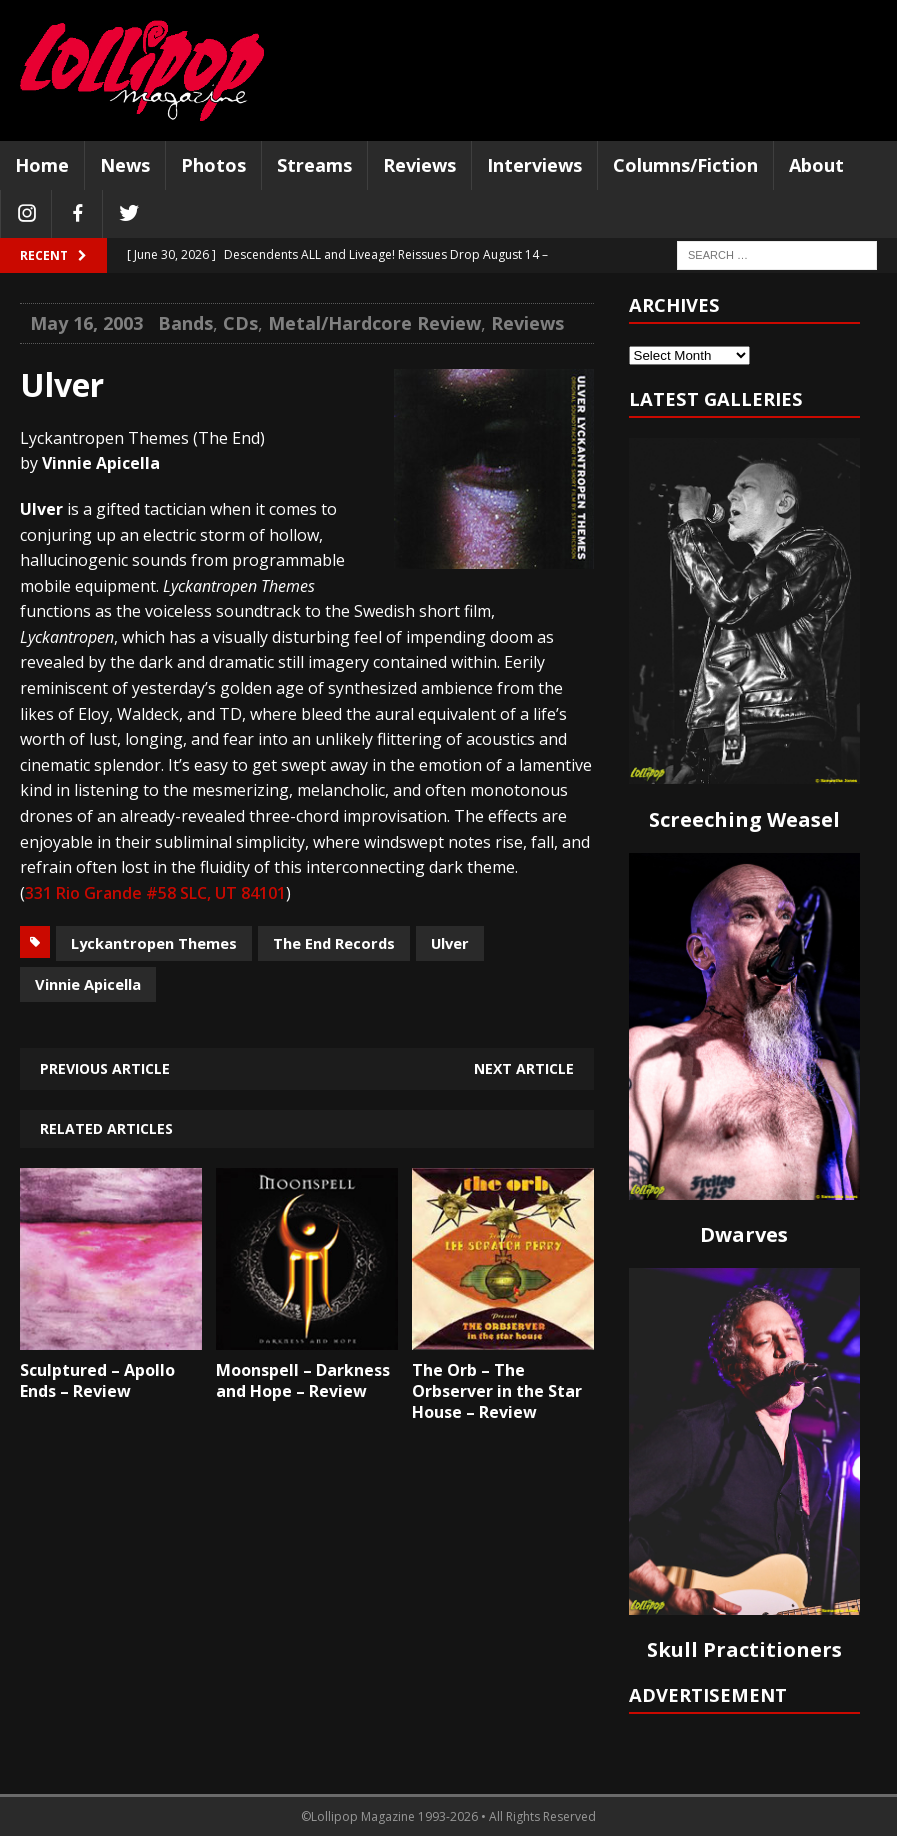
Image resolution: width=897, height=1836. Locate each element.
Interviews (534, 165)
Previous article (105, 1068)
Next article (524, 1068)
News (125, 165)
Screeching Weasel (744, 819)
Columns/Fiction (685, 165)
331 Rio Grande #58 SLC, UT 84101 (155, 893)
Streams (314, 165)
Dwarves (744, 1234)
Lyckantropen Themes (154, 943)
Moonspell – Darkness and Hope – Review (303, 1380)
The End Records (334, 943)
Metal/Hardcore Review (374, 323)
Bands (185, 323)
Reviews (419, 165)
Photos (213, 165)
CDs (240, 323)
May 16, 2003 (86, 323)
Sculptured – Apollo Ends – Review (97, 1380)
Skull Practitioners (744, 1649)
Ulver (450, 943)
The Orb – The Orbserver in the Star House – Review (497, 1391)
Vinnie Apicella (88, 984)
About (816, 165)
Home (42, 165)
